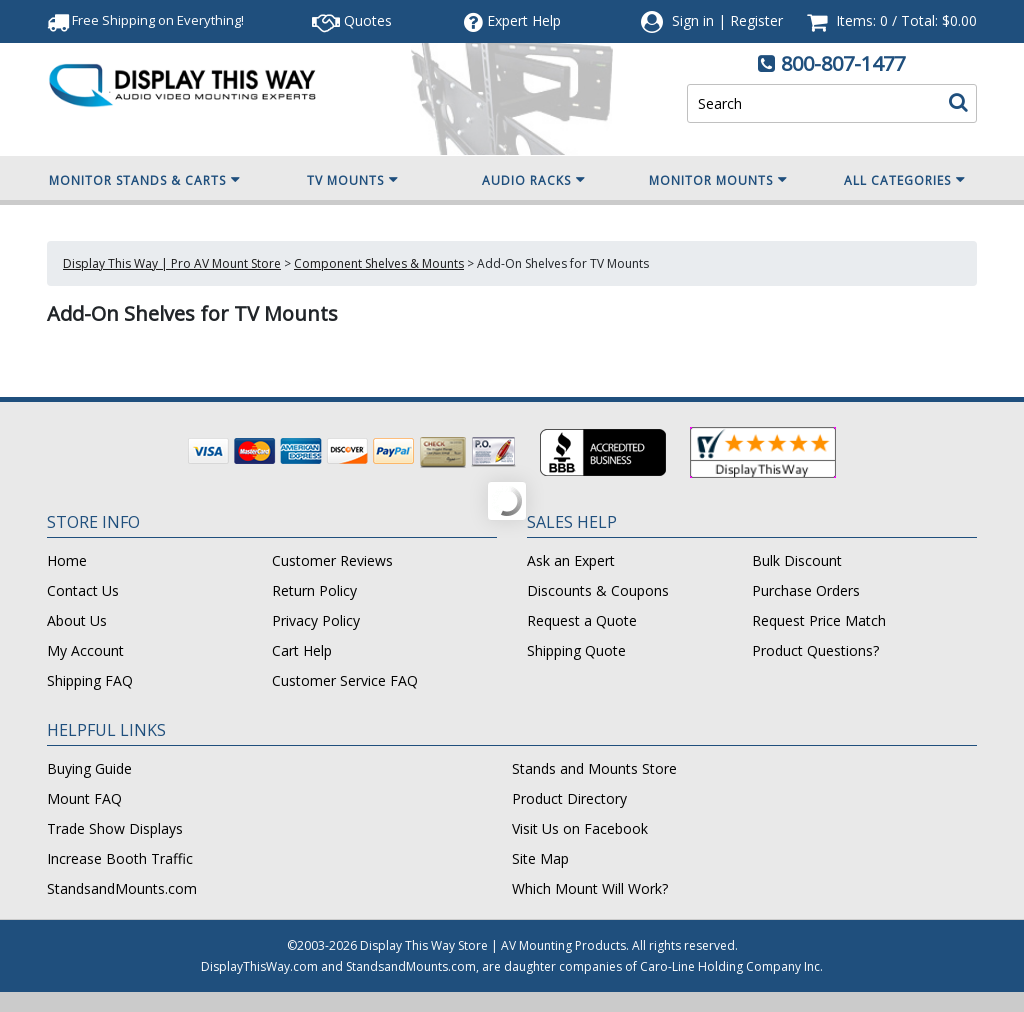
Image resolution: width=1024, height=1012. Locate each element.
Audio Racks (534, 180)
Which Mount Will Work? (590, 888)
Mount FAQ (84, 798)
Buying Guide (89, 768)
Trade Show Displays (115, 828)
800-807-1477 (843, 63)
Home (67, 560)
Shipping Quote (576, 650)
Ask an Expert (571, 560)
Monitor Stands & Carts (145, 180)
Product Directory (569, 798)
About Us (77, 620)
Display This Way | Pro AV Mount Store (172, 263)
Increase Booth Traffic (120, 858)
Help (512, 20)
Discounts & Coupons (598, 590)
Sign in (693, 20)
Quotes (352, 20)
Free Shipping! (145, 20)
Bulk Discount (797, 560)
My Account (85, 650)
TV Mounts (353, 180)
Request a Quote (582, 620)
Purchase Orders (806, 590)
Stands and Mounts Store (594, 768)
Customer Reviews (332, 560)
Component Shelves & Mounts (379, 263)
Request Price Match (819, 620)
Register (756, 20)
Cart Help (302, 650)
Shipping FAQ (90, 680)
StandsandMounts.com (122, 888)
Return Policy (314, 590)
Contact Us (83, 590)
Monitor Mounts (718, 180)
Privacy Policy (316, 620)
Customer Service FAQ (345, 680)
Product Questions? (815, 650)
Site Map (540, 858)
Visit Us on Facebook (580, 828)
